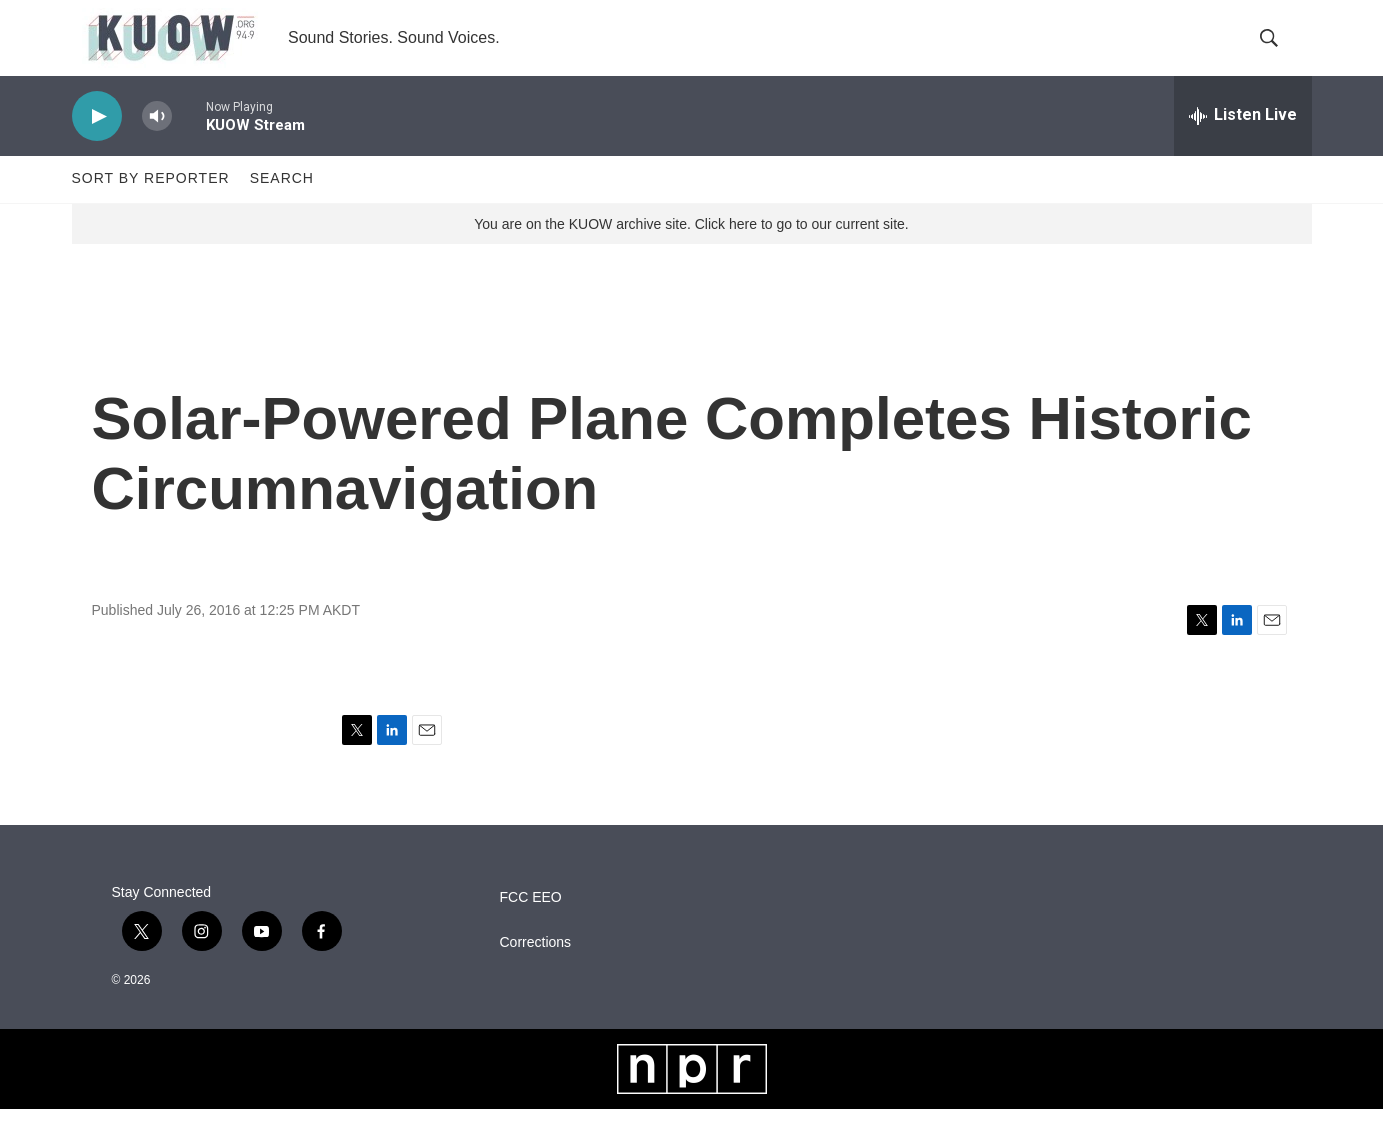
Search (282, 208)
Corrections (536, 972)
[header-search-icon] (1280, 53)
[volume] (157, 145)
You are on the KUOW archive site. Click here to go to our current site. (691, 253)
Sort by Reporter (151, 208)
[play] (97, 145)
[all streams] (1243, 145)
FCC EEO (531, 927)
